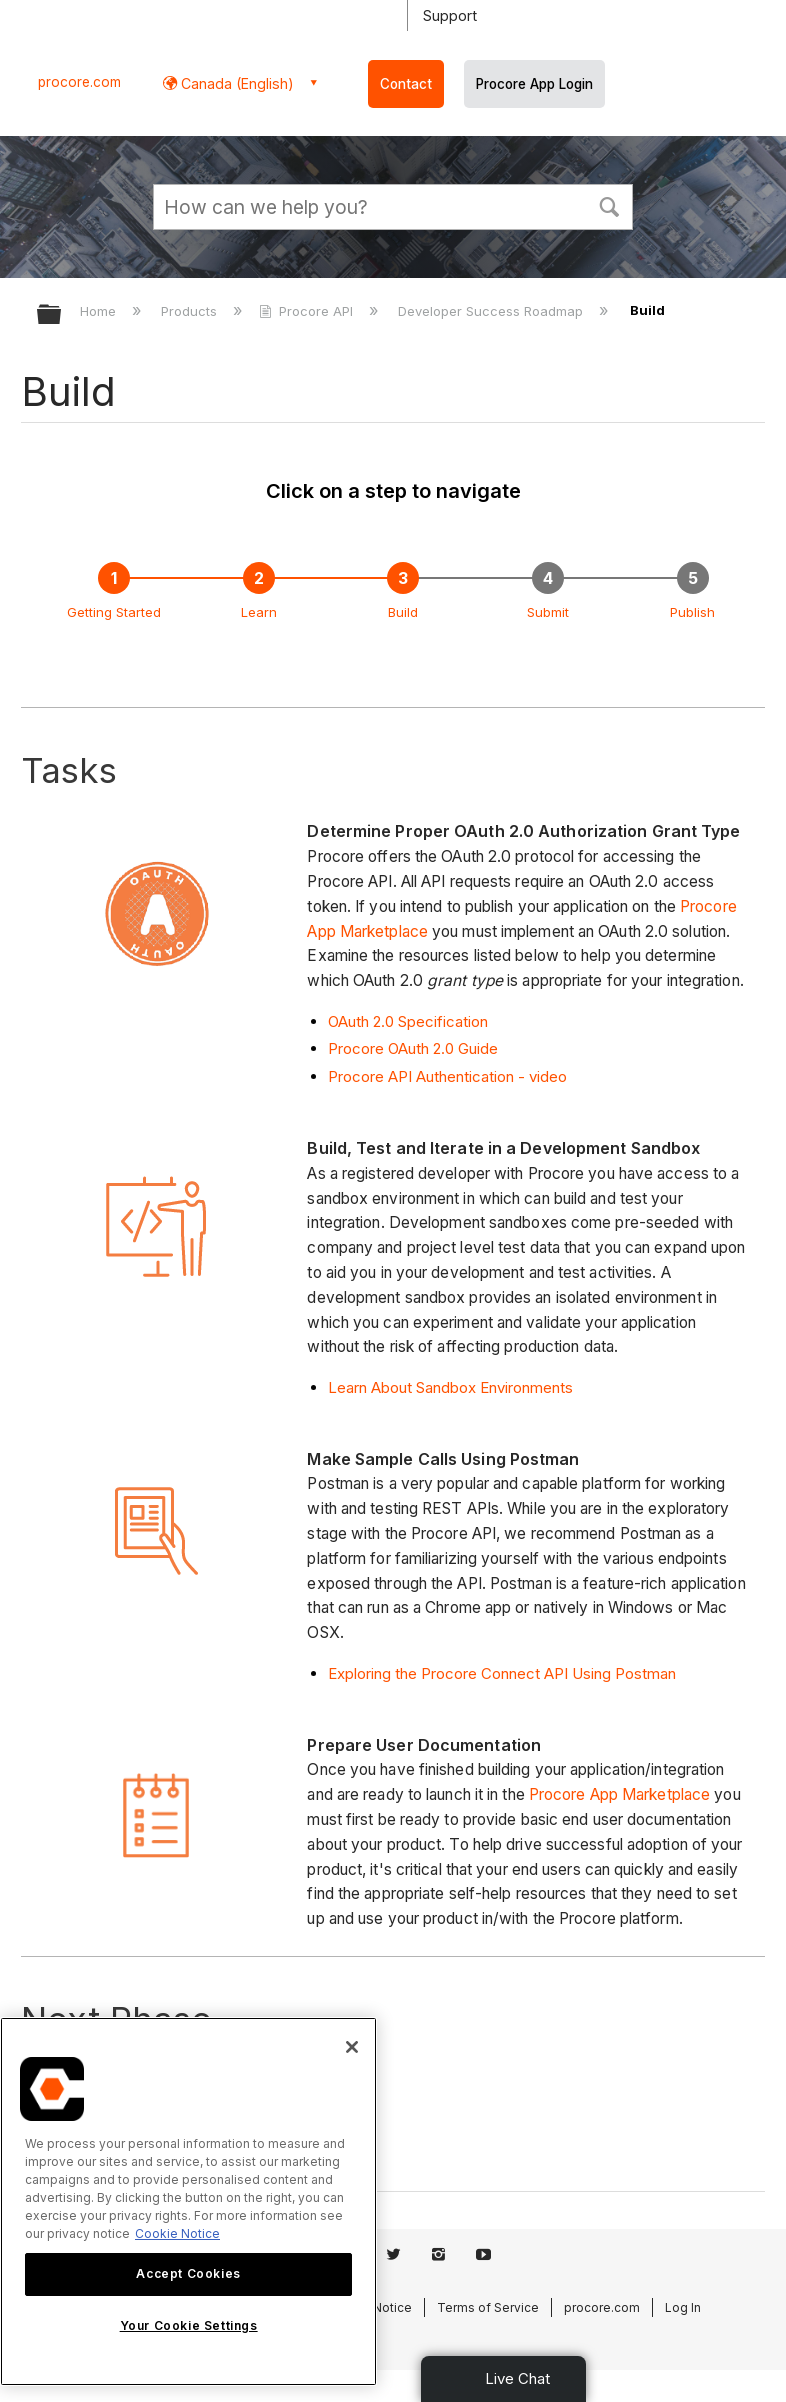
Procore (557, 1794)
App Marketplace (648, 1794)
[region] (188, 2201)
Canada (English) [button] (235, 83)
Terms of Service (488, 2307)
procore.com (79, 82)
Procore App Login (534, 84)
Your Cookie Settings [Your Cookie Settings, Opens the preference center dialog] (189, 2325)
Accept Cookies (188, 2273)
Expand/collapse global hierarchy (62, 315)
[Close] (352, 2047)
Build (403, 612)
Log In (683, 2307)
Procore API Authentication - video (447, 1076)
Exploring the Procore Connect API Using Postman (502, 1673)
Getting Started (114, 612)
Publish (692, 612)
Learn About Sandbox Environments (450, 1387)
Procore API (308, 311)
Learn (259, 612)
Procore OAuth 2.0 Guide (413, 1048)
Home (100, 311)
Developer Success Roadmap (492, 311)
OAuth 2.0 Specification (408, 1021)
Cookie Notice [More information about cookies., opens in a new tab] (177, 2233)
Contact (406, 84)
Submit (548, 612)
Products (191, 311)
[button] (609, 205)
